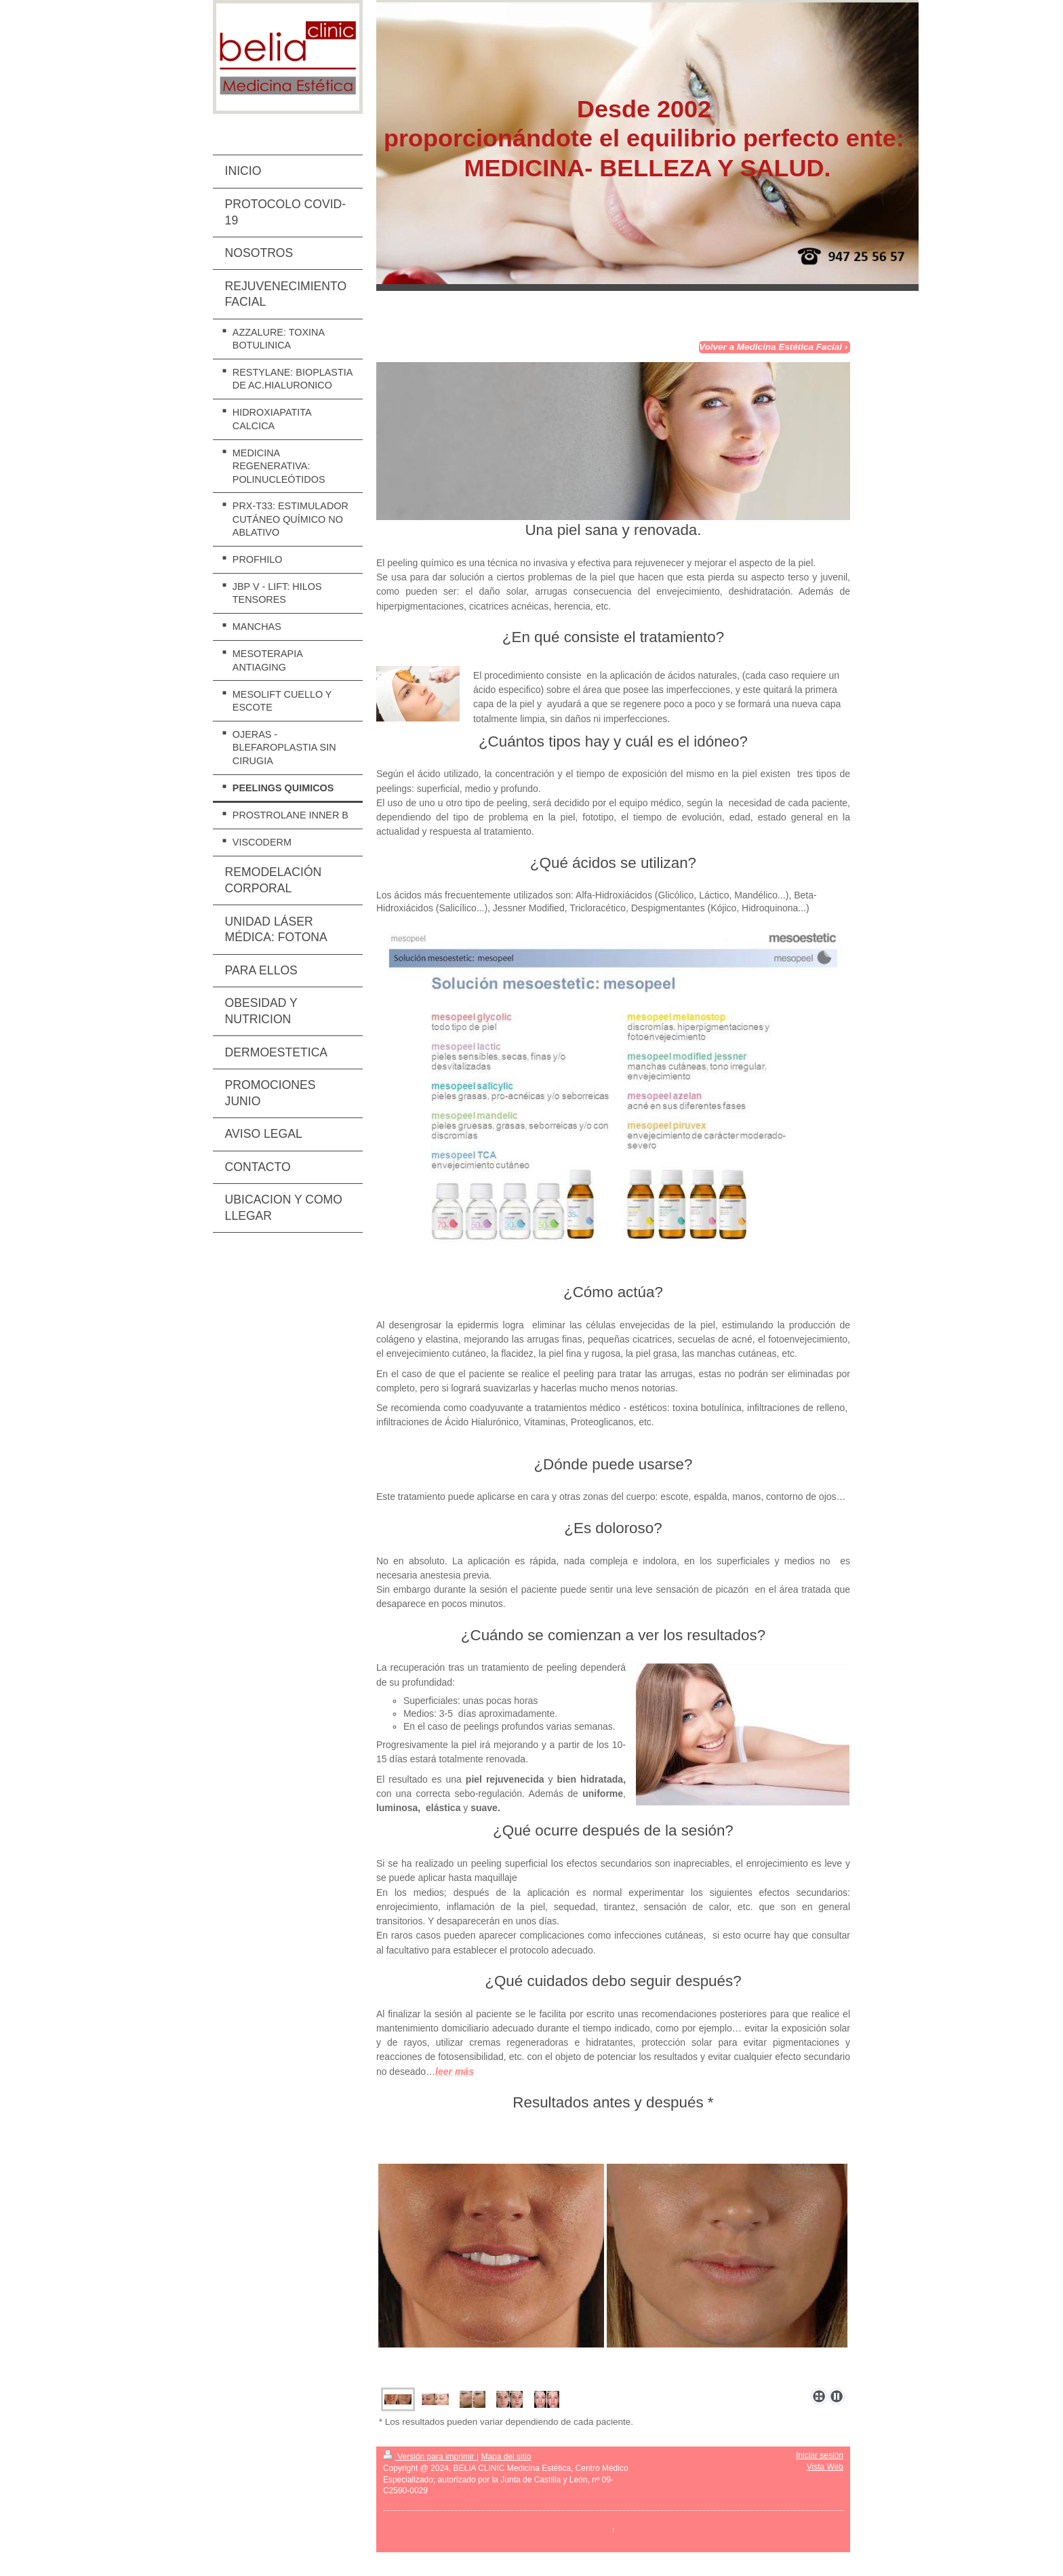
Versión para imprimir (430, 2456)
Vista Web (825, 2467)
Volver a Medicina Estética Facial (770, 347)
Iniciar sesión (819, 2455)
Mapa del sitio (506, 2456)
